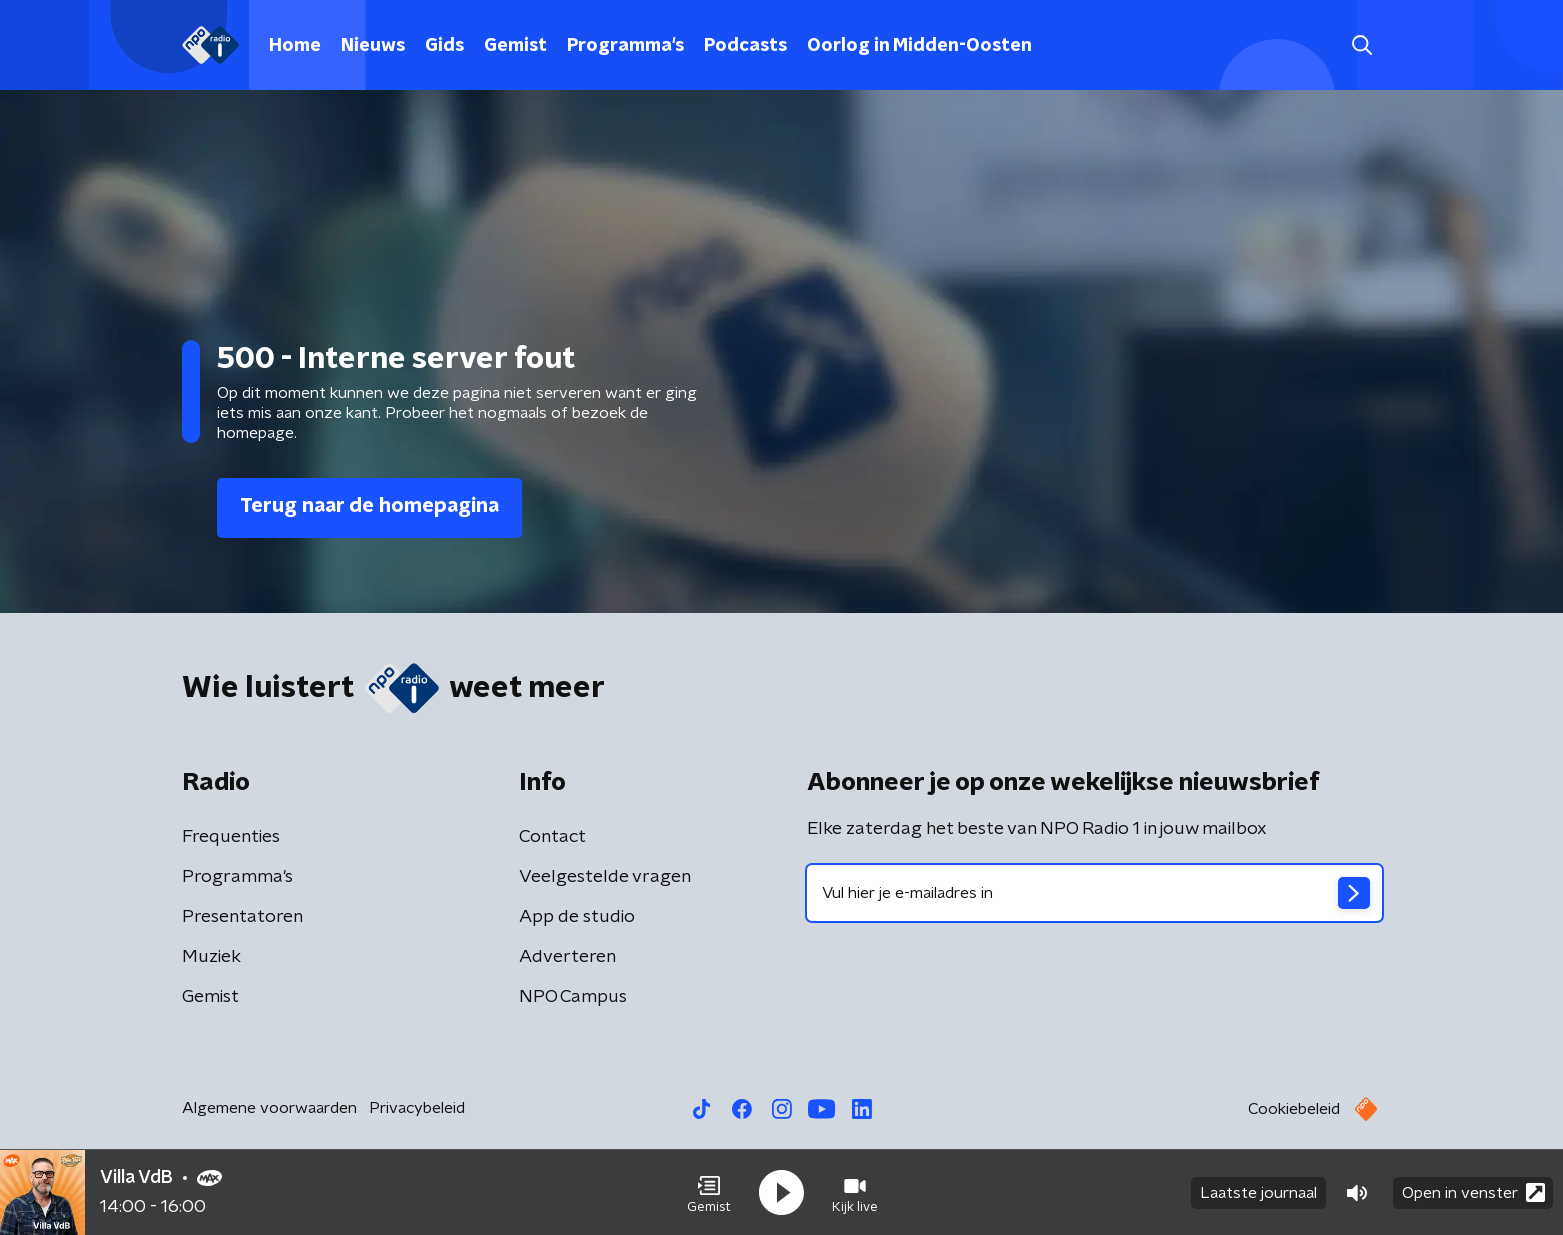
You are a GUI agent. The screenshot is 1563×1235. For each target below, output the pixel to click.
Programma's (625, 46)
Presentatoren (242, 917)
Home (295, 46)
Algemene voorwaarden (269, 1108)
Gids (444, 46)
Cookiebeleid (1294, 1109)
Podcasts (745, 46)
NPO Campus (573, 997)
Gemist (515, 46)
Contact (552, 837)
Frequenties (231, 837)
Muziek (211, 957)
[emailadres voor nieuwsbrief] (1094, 893)
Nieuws (373, 46)
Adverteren (567, 957)
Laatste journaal (1258, 1193)
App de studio (577, 917)
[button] (709, 1193)
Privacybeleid (417, 1108)
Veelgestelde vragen (605, 877)
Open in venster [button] (1473, 1192)
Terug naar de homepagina (369, 506)
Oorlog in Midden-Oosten (919, 46)
